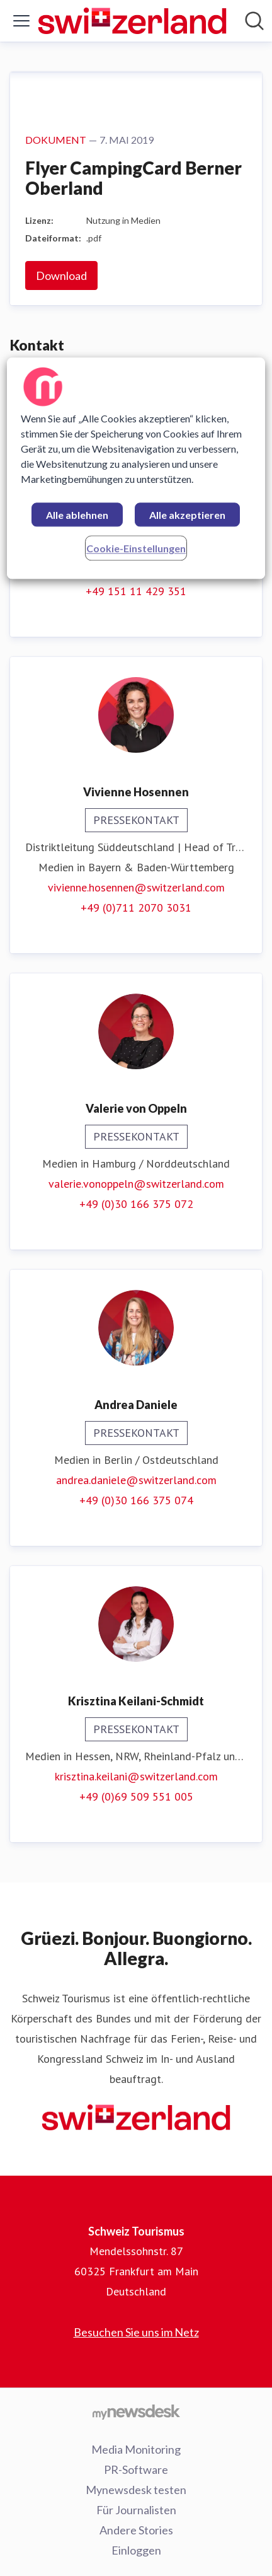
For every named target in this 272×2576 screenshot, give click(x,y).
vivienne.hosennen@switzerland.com (136, 887)
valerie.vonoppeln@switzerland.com (136, 1183)
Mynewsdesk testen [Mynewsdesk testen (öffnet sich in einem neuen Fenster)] (136, 2490)
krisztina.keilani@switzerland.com (136, 1776)
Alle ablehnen (77, 515)
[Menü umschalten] (21, 21)
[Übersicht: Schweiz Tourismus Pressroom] (132, 21)
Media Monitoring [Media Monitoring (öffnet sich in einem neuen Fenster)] (136, 2449)
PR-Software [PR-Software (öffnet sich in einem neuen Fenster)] (136, 2469)
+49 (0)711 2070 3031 (136, 907)
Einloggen (136, 2550)
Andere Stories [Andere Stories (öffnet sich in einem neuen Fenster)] (136, 2530)
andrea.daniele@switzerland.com (136, 1480)
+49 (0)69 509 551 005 (136, 1796)
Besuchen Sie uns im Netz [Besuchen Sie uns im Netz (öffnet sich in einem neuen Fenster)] (136, 2332)
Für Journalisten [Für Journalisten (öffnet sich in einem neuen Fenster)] (136, 2510)
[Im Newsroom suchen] (254, 21)
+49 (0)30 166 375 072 (136, 1204)
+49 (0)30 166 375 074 (136, 1500)
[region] (136, 468)
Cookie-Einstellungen (136, 548)
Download (61, 275)
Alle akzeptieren (187, 515)
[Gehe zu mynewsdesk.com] (136, 2411)
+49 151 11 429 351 (136, 591)
